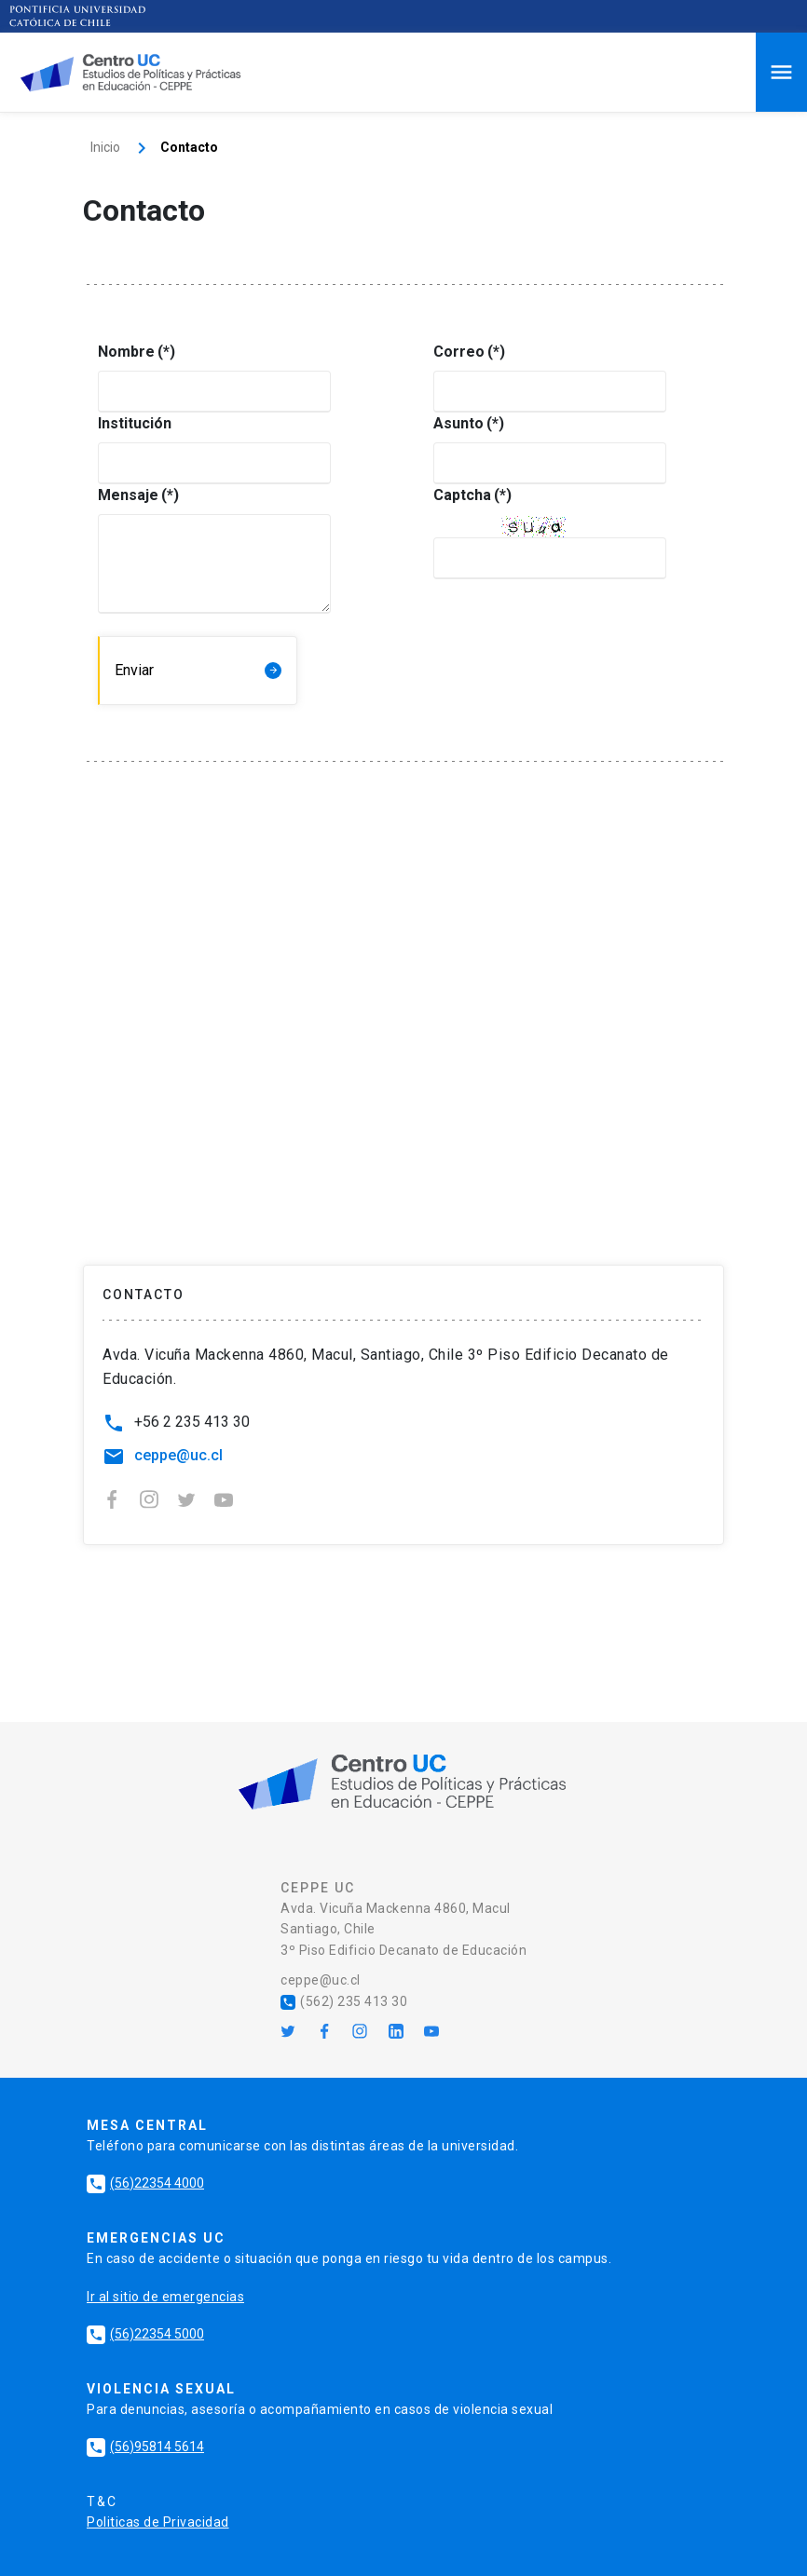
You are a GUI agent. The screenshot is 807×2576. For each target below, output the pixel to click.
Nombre (128, 351)
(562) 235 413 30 (343, 2001)
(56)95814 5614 (145, 2446)
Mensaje (128, 495)
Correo (464, 351)
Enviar (134, 670)
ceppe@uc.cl (178, 1455)
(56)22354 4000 (145, 2183)
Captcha (464, 495)
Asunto (464, 423)
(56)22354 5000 (145, 2333)
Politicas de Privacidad (158, 2522)
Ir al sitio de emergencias (165, 2296)
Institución (128, 423)
